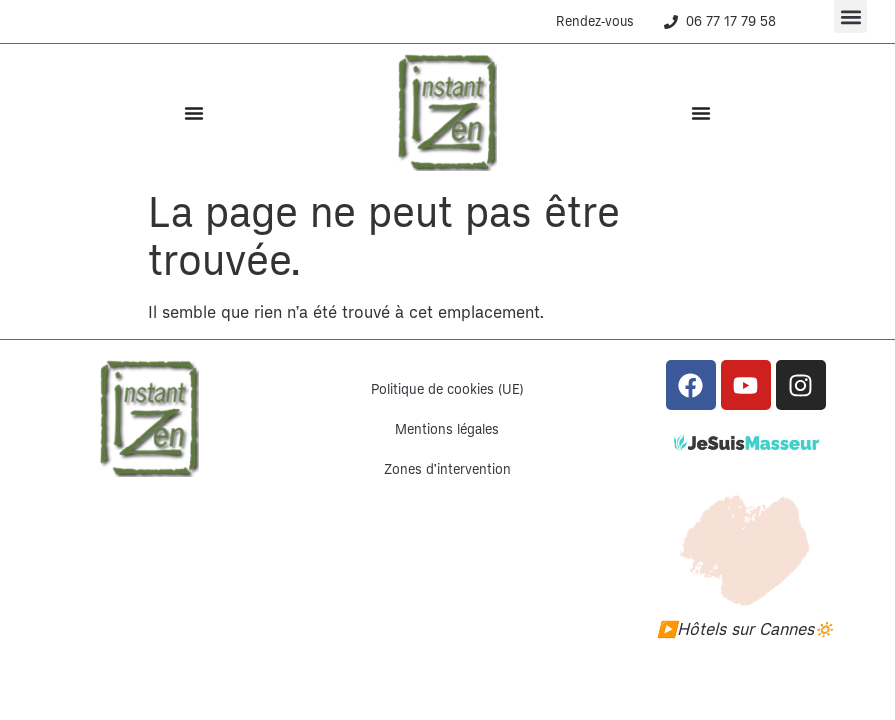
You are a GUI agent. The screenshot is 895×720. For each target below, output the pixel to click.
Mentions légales (447, 429)
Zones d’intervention (447, 469)
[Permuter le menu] (194, 113)
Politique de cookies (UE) (447, 389)
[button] (850, 16)
